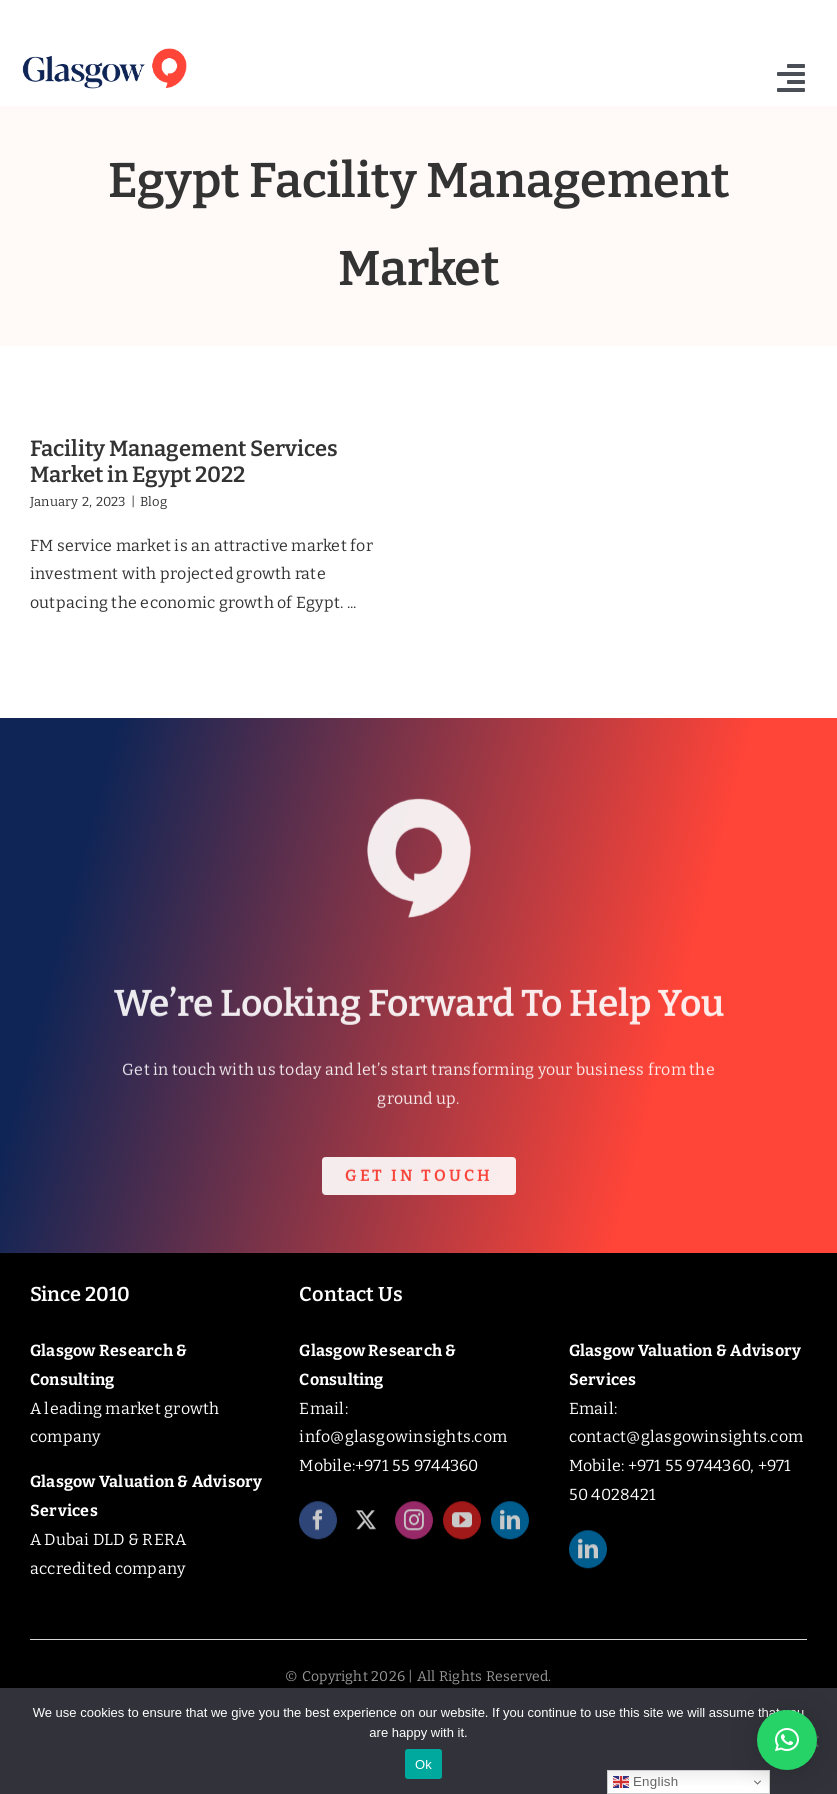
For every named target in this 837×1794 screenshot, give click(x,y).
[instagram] (414, 1531)
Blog (153, 501)
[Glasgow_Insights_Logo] (103, 48)
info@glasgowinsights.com (403, 1436)
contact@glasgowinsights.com (686, 1436)
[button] (787, 1740)
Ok (423, 1764)
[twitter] (366, 1531)
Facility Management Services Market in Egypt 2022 (184, 461)
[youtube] (462, 1531)
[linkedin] (510, 1531)
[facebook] (318, 1531)
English (645, 1782)
